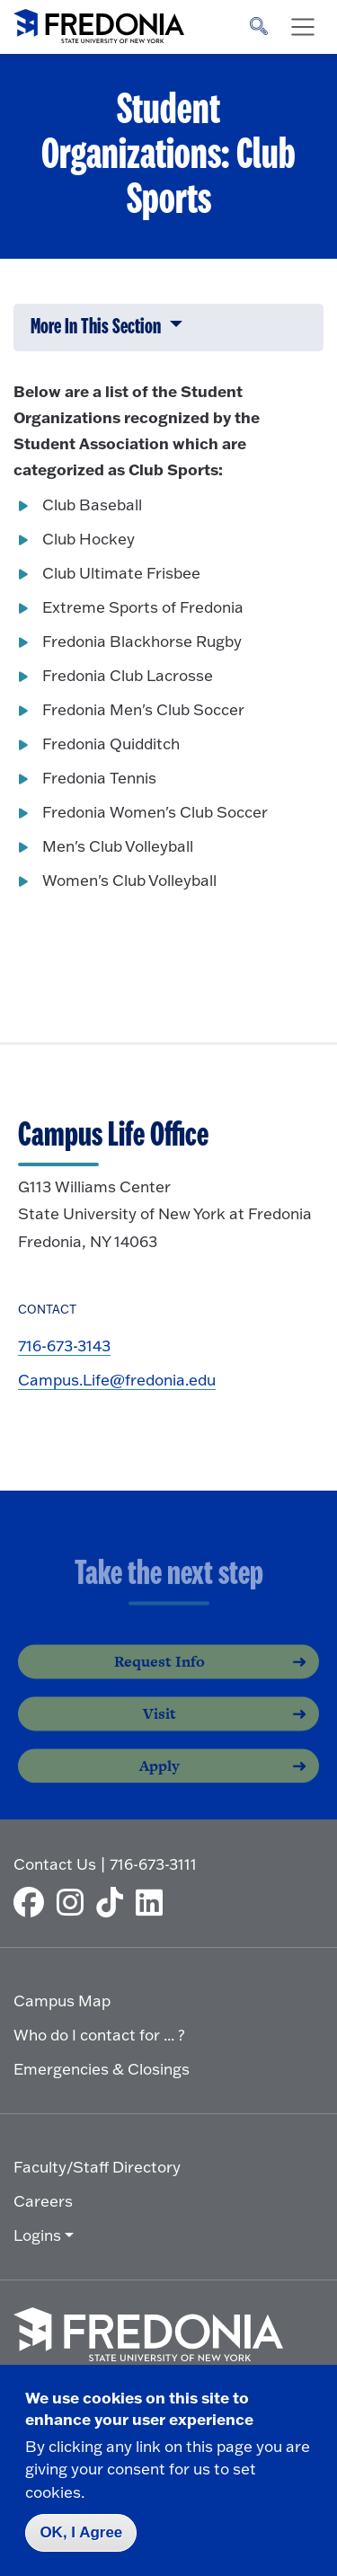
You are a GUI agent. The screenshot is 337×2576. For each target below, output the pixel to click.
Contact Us (54, 1864)
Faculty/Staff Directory (97, 2166)
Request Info (159, 1678)
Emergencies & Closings (101, 2068)
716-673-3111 (153, 1864)
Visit (159, 1730)
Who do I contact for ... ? (99, 2034)
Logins (37, 2235)
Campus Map (62, 2000)
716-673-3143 (64, 1345)
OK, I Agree (81, 2532)
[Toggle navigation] (303, 27)
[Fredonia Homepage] (98, 22)
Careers (43, 2200)
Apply (159, 1782)
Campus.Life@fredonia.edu (117, 1379)
